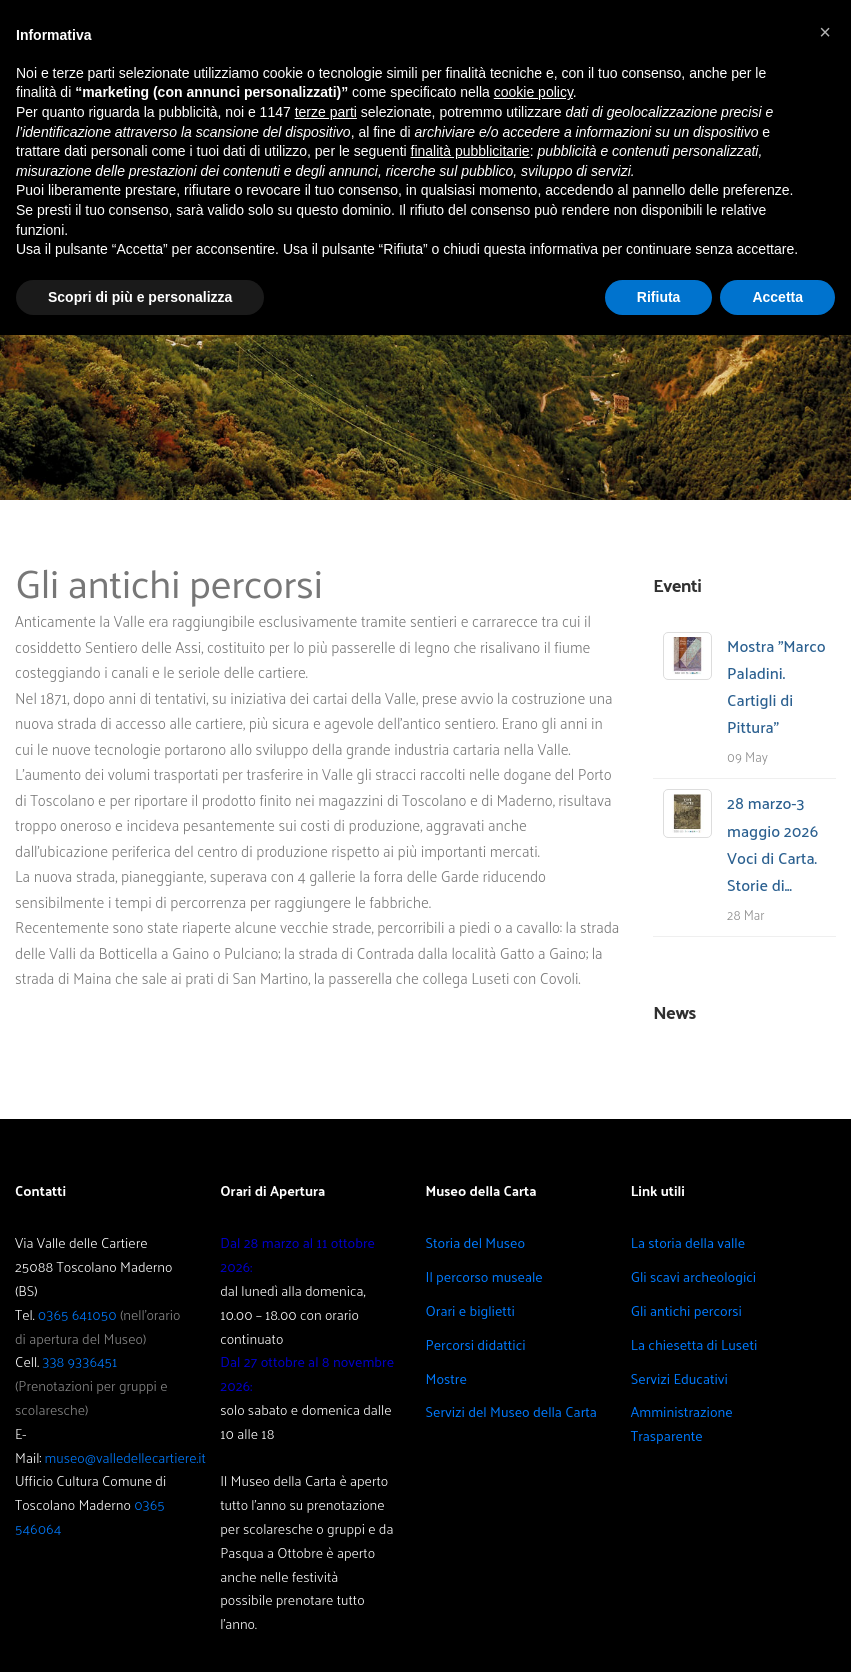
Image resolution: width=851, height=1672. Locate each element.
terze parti (326, 112)
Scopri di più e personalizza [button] (140, 297)
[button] (825, 32)
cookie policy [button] (533, 92)
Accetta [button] (777, 297)
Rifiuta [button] (659, 297)
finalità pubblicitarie (470, 151)
